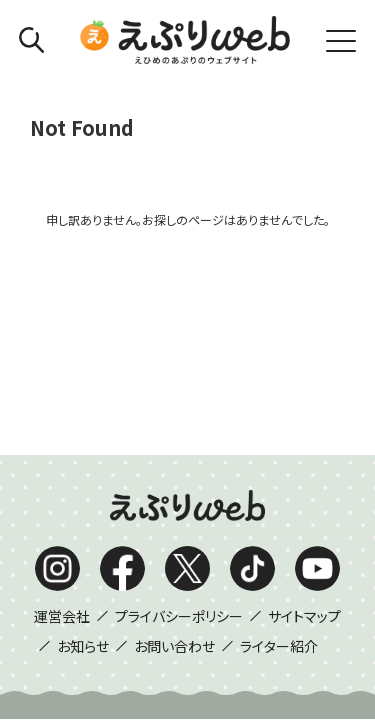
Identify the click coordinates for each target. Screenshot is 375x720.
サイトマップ (304, 396)
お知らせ (83, 426)
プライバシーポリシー (179, 396)
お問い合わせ (174, 426)
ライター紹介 (279, 426)
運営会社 (62, 396)
